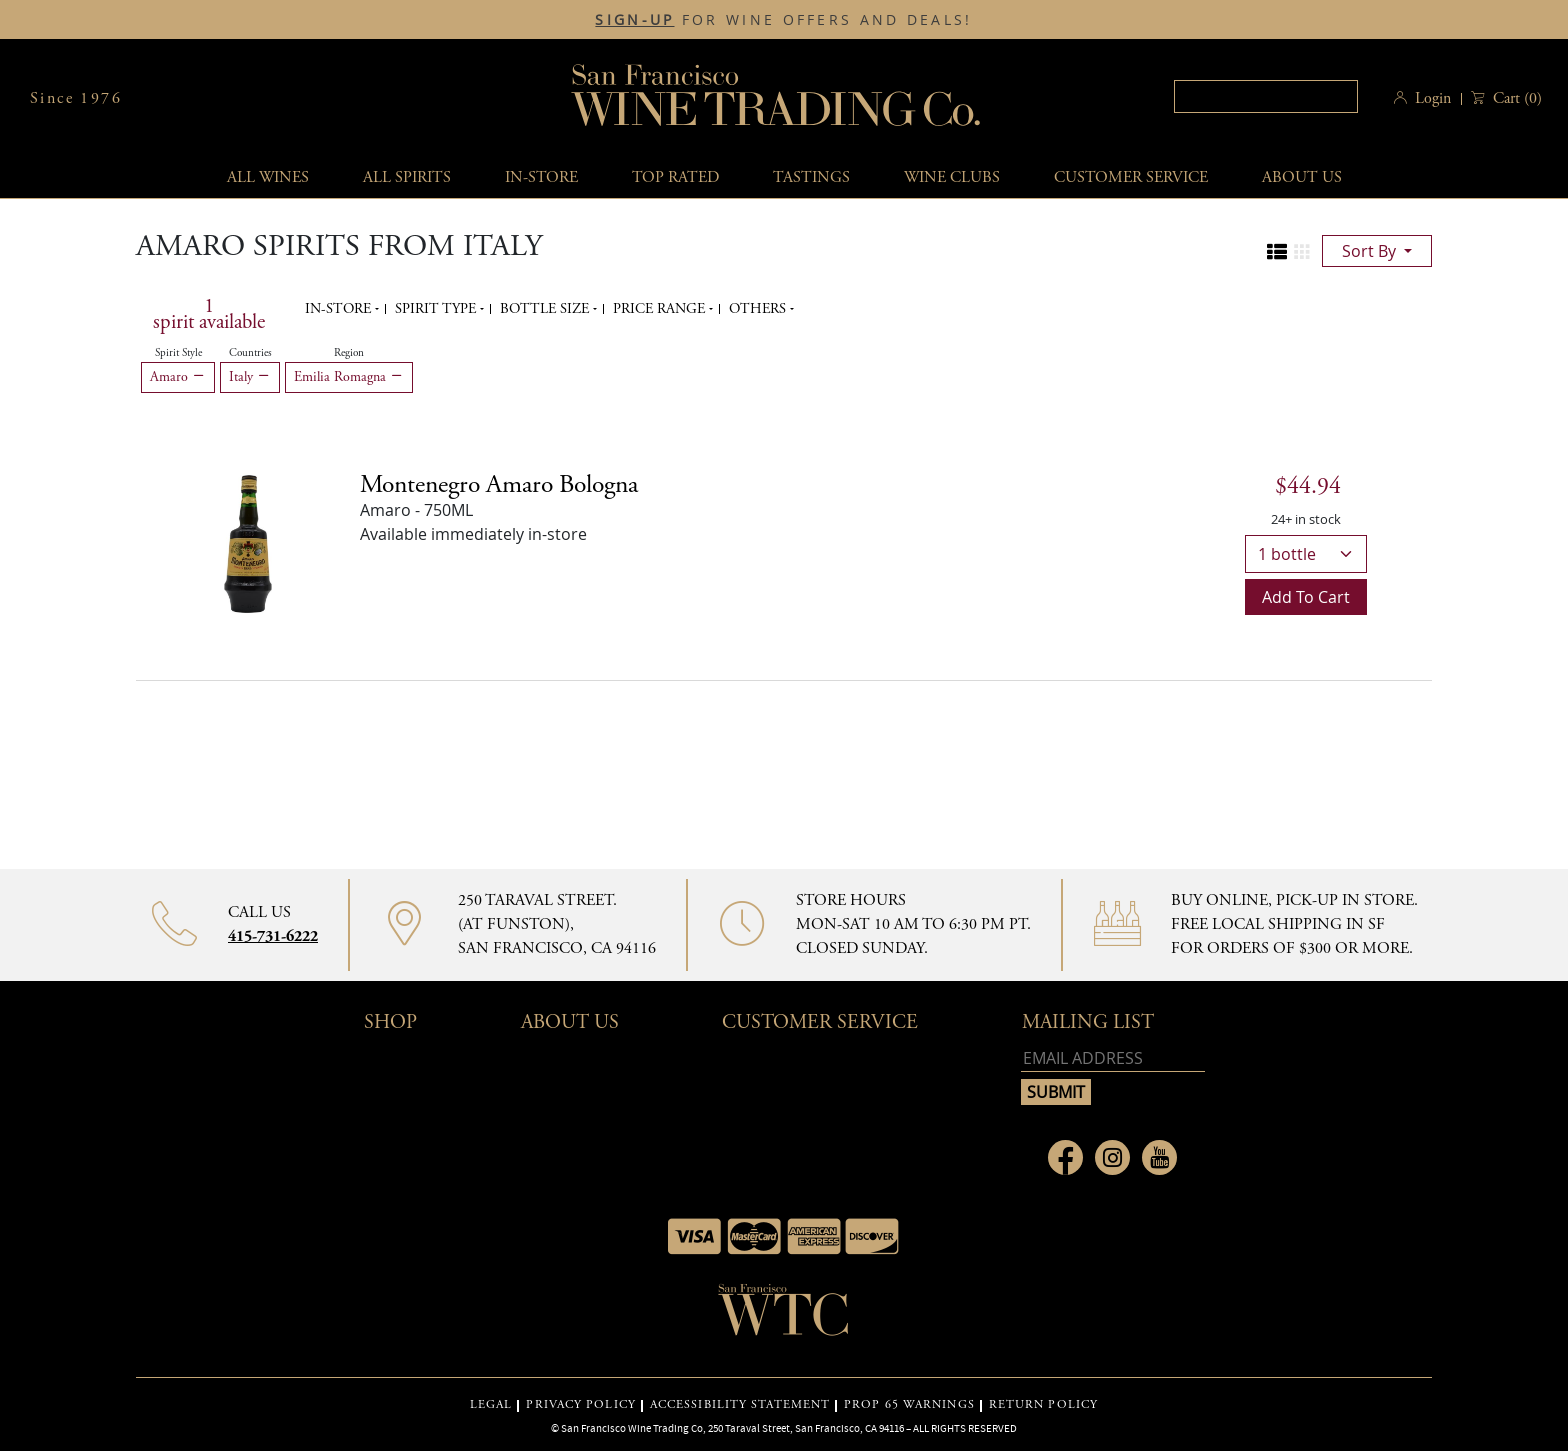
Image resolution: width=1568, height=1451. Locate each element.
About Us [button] (1302, 177)
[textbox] (1266, 96)
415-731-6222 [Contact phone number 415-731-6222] (273, 936)
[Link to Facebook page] (1065, 1157)
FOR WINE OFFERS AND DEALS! (783, 20)
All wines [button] (268, 177)
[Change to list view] (1277, 252)
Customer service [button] (1131, 177)
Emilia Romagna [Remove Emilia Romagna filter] (349, 377)
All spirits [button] (407, 177)
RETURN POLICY (1043, 1405)
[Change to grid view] (1302, 252)
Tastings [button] (811, 177)
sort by (1371, 251)
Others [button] (759, 309)
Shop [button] (390, 1022)
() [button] (1515, 98)
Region (349, 353)
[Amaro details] (499, 485)
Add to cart (1306, 597)
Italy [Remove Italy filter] (250, 377)
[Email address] (1113, 1058)
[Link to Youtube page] (1159, 1157)
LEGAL (491, 1405)
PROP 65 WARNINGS (909, 1405)
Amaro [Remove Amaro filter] (178, 377)
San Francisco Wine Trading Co (777, 98)
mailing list (1088, 1022)
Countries (250, 353)
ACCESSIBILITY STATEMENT (740, 1405)
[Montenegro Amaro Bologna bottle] (248, 542)
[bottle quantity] (1306, 554)
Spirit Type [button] (437, 309)
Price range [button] (661, 309)
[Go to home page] (784, 1316)
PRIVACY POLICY (580, 1405)
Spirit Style (178, 353)
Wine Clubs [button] (952, 177)
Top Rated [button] (675, 177)
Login (1433, 98)
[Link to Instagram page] (1112, 1157)
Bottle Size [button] (546, 309)
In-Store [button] (541, 177)
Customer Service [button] (820, 1022)
